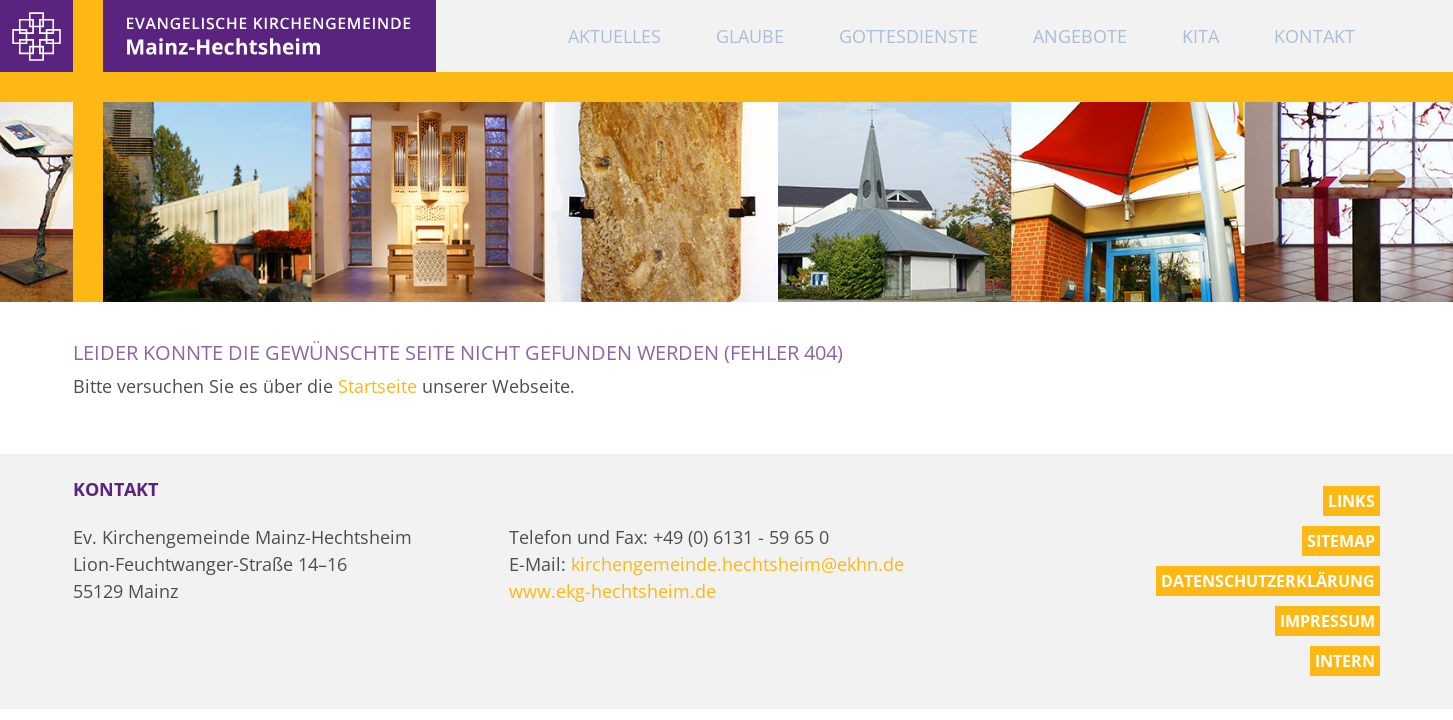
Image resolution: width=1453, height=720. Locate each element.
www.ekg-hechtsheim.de (612, 591)
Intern (1345, 661)
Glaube (750, 36)
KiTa (1200, 36)
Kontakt (1314, 36)
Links (1351, 501)
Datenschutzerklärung (1268, 581)
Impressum (1327, 621)
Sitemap (1341, 541)
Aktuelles (614, 36)
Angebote (1080, 36)
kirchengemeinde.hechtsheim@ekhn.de (737, 564)
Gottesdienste (908, 36)
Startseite (377, 386)
